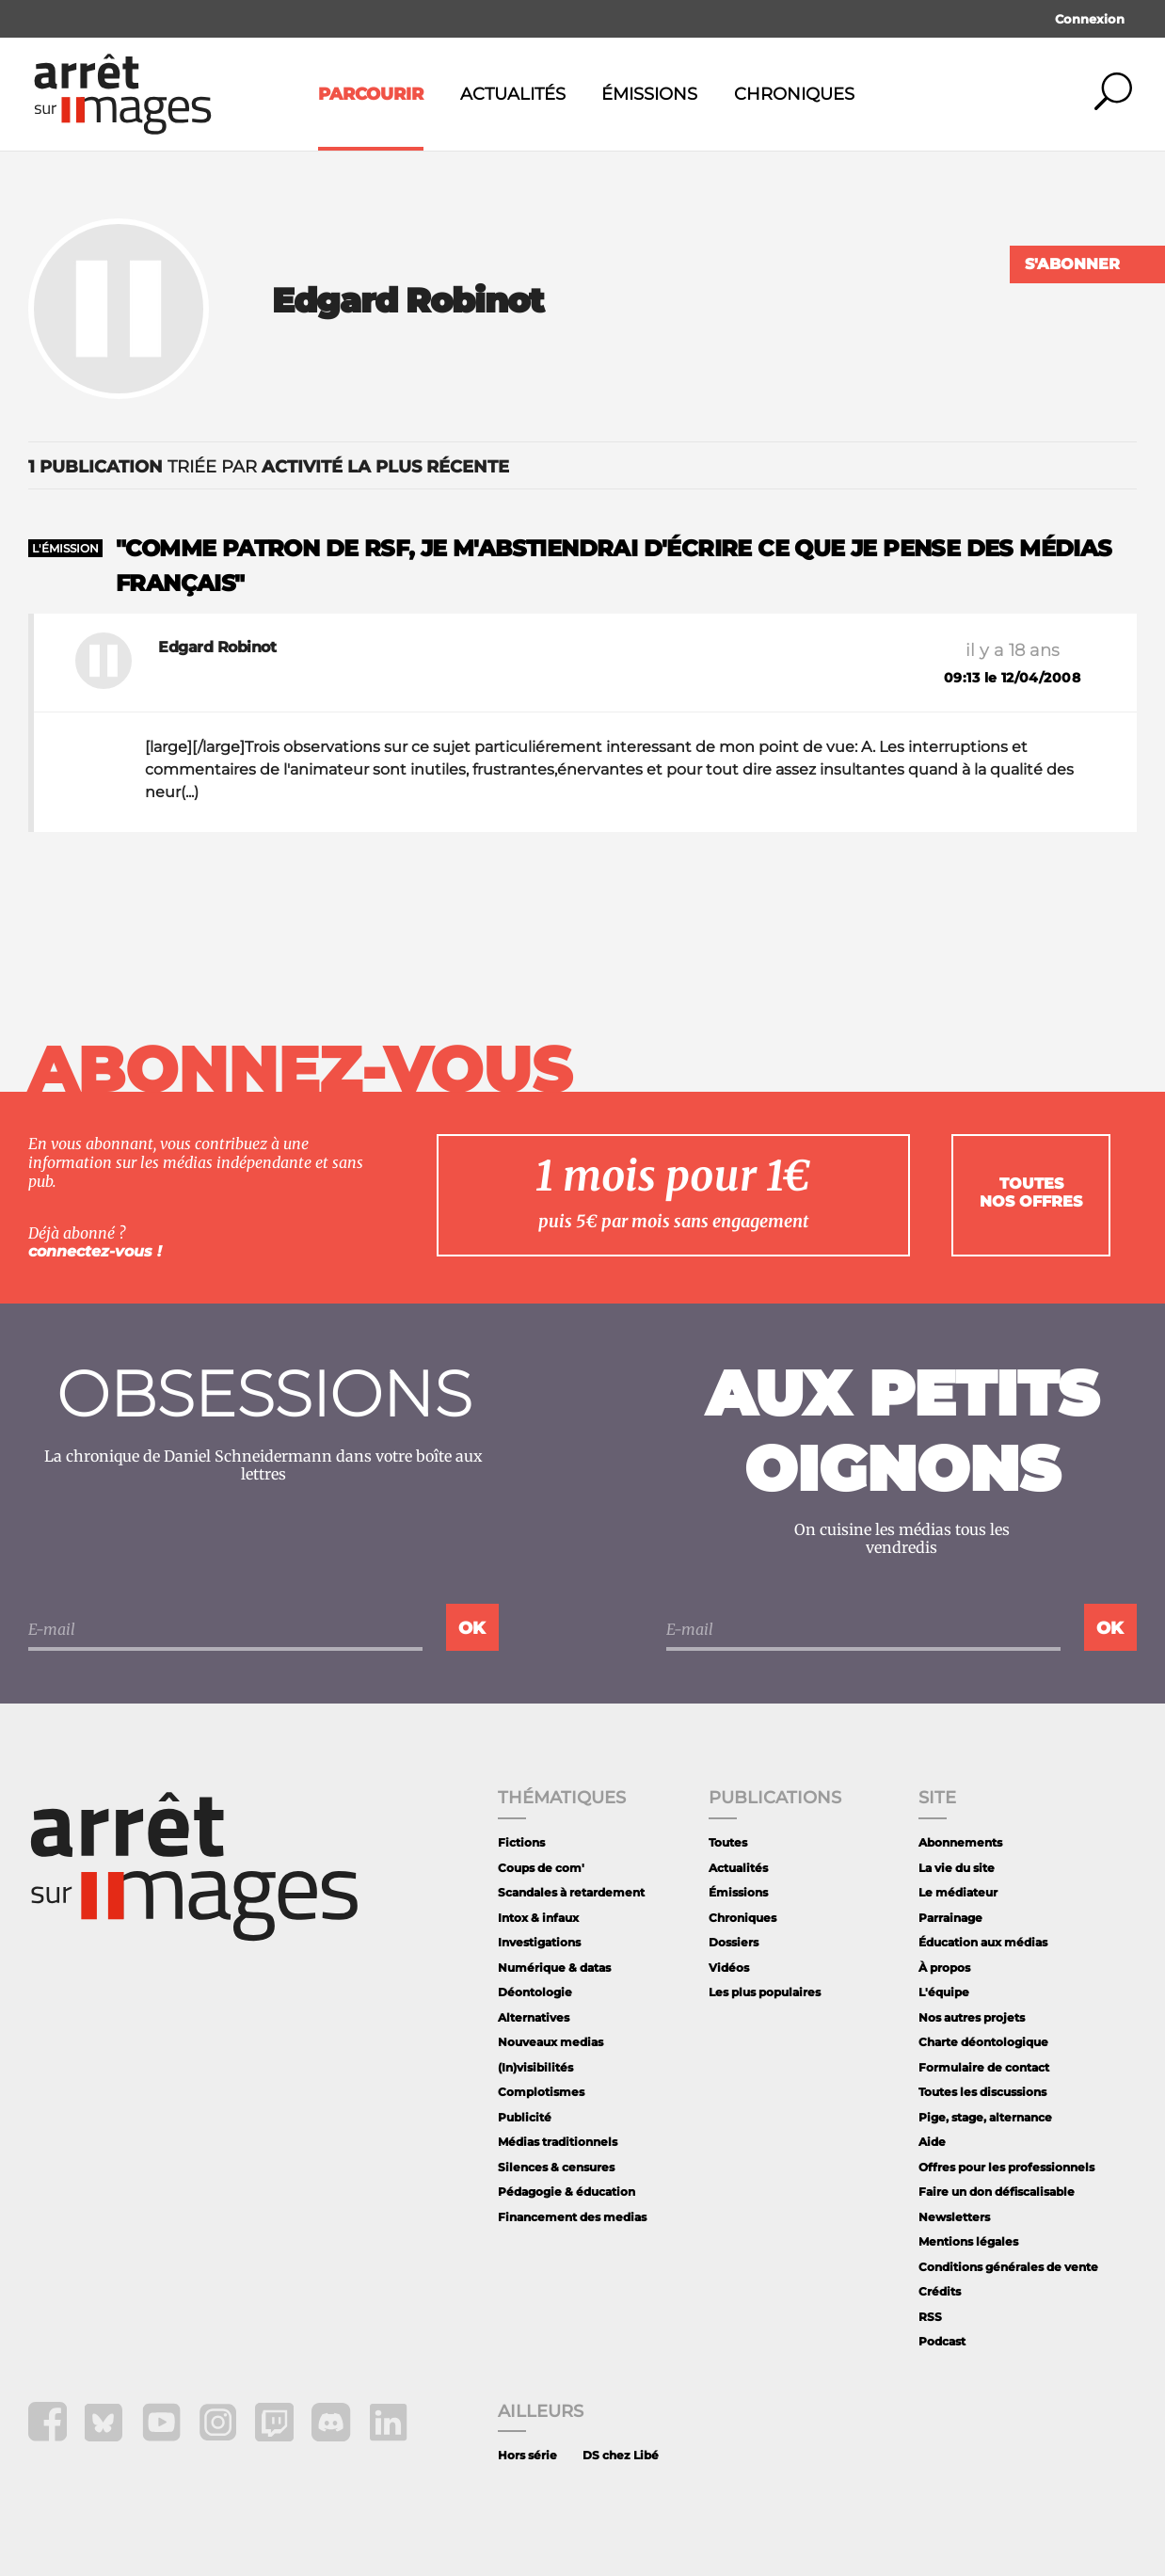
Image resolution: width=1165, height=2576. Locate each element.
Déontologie (535, 1992)
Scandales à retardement (571, 1892)
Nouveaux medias (550, 2042)
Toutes (728, 1842)
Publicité (524, 2117)
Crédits (939, 2291)
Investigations (539, 1942)
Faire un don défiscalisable (996, 2191)
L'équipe (943, 1992)
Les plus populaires (765, 1992)
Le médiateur (957, 1892)
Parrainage (950, 1918)
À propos (944, 1967)
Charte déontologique (983, 2042)
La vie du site (956, 1868)
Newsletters (954, 2217)
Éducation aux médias (982, 1942)
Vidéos (729, 1967)
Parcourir (370, 94)
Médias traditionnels (557, 2142)
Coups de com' (541, 1868)
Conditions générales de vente (1008, 2267)
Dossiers (733, 1942)
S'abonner (1072, 264)
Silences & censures (556, 2167)
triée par (268, 466)
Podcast (942, 2341)
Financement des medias (572, 2217)
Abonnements (960, 1842)
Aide (932, 2142)
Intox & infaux (538, 1918)
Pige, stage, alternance (985, 2117)
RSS (930, 2317)
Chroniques (794, 94)
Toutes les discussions (982, 2092)
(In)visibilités (535, 2067)
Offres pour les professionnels (1006, 2167)
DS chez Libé (620, 2455)
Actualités (513, 94)
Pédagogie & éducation (566, 2191)
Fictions (521, 1842)
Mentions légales (968, 2241)
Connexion (1090, 18)
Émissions (649, 94)
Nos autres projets (971, 2017)
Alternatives (533, 2017)
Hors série (527, 2455)
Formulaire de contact (983, 2067)
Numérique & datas (554, 1967)
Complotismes (541, 2092)
